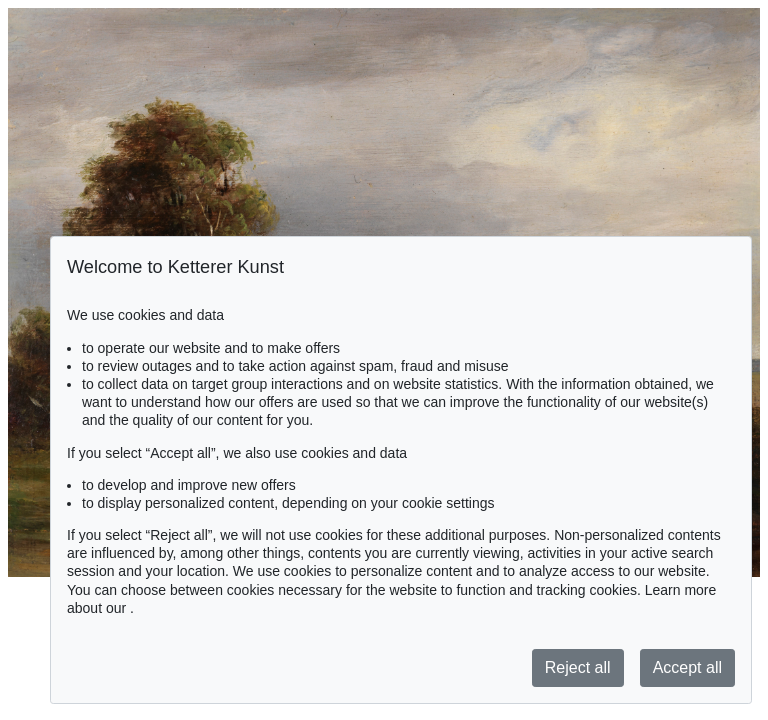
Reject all (578, 667)
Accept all (687, 667)
